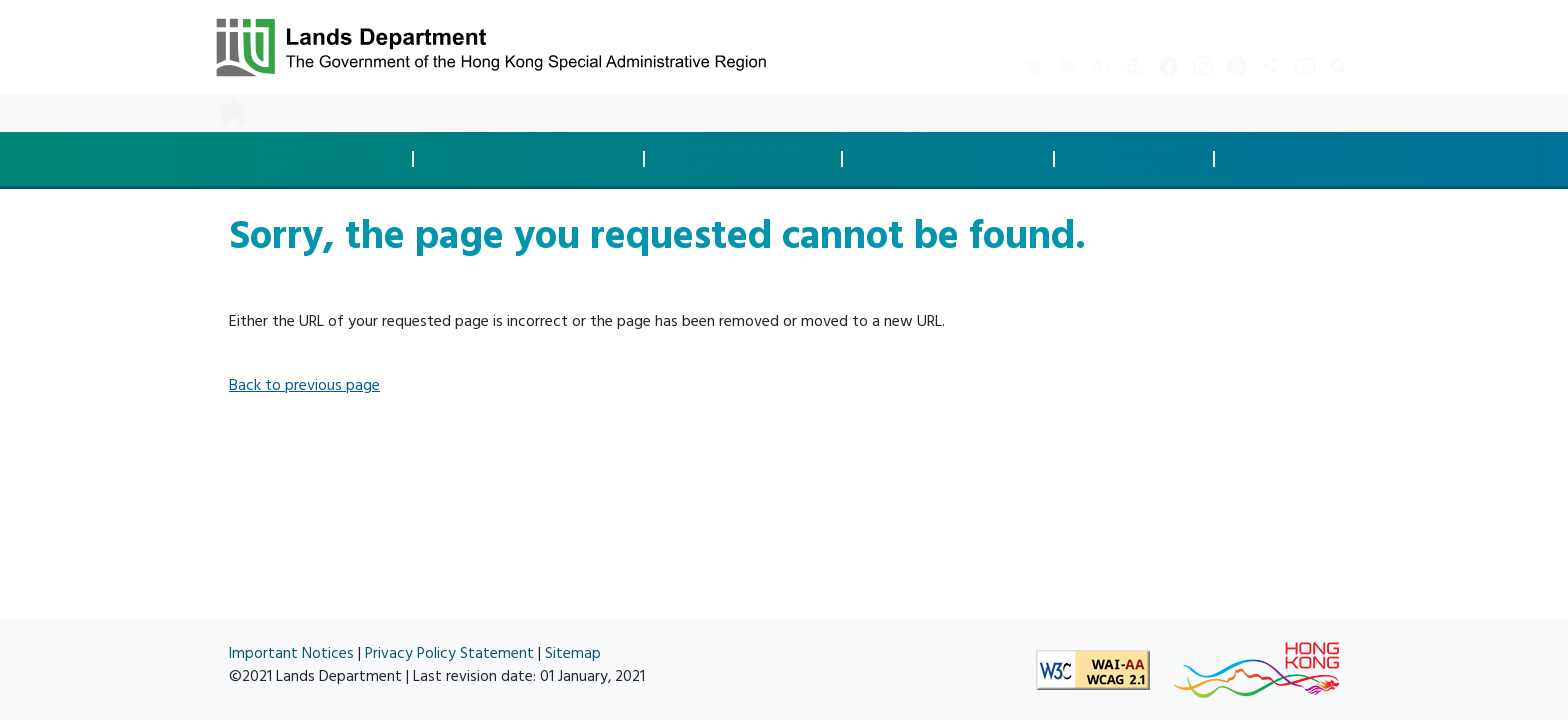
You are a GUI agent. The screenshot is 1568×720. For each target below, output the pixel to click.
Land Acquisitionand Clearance (748, 158)
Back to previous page (304, 385)
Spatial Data (1304, 159)
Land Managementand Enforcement (954, 158)
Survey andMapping (1140, 158)
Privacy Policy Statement (449, 653)
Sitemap (573, 653)
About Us (485, 113)
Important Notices (291, 653)
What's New (313, 113)
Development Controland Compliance (534, 158)
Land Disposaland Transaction (321, 158)
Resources (404, 113)
